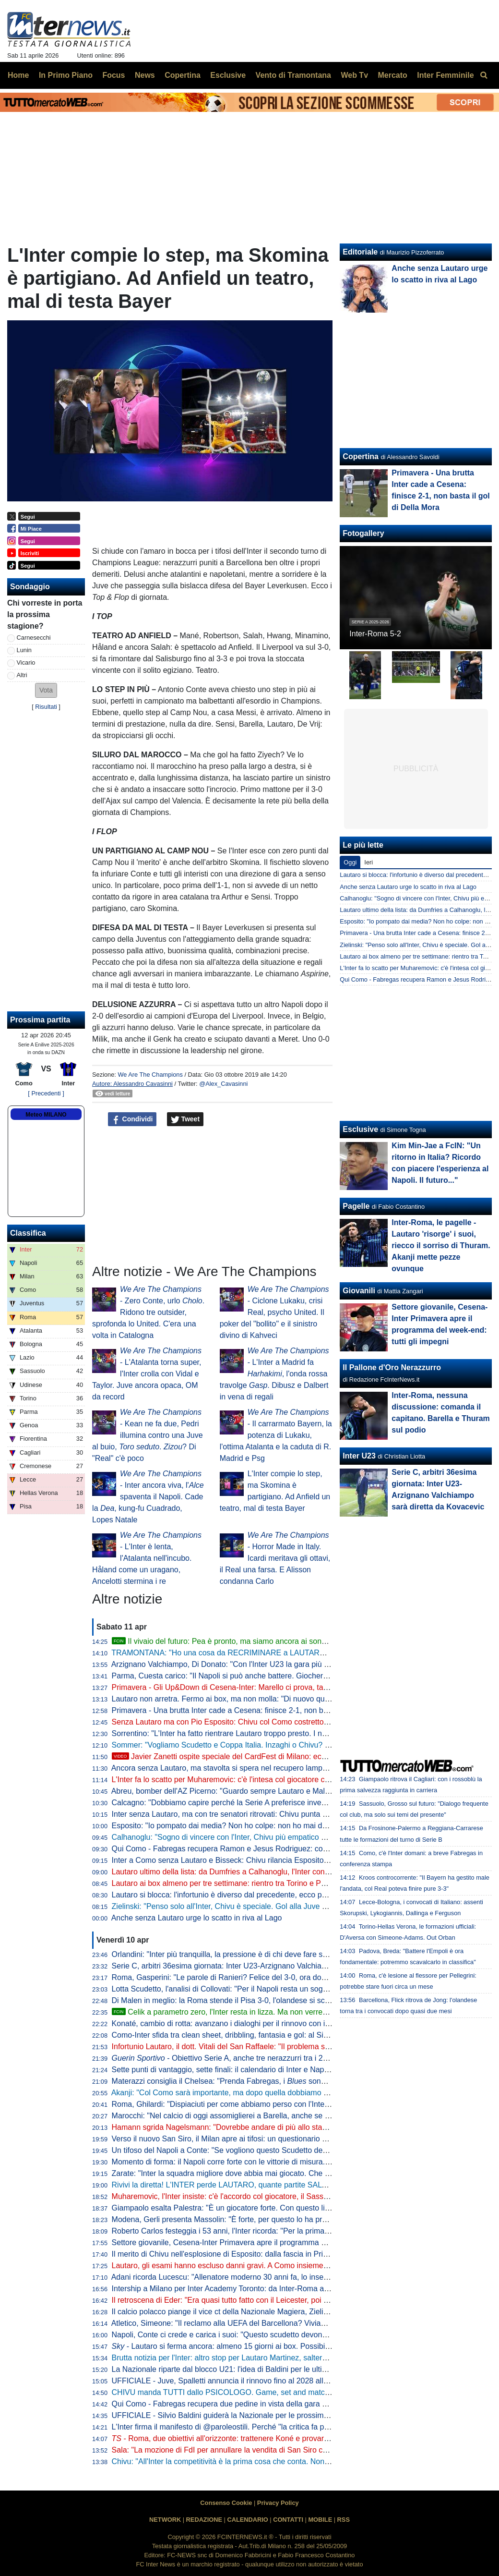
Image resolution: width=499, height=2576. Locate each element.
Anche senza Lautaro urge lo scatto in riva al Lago (196, 1918)
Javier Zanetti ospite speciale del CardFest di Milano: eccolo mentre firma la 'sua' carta (269, 1756)
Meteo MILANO (45, 1114)
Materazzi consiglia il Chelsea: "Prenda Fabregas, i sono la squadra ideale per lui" (262, 2081)
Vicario (26, 662)
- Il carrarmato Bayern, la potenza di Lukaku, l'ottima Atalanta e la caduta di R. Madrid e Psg (276, 1435)
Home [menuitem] (18, 75)
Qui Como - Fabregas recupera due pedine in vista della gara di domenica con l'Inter (255, 2404)
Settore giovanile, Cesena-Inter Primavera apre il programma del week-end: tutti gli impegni (267, 2242)
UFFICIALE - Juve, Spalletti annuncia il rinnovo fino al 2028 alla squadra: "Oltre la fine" (259, 2381)
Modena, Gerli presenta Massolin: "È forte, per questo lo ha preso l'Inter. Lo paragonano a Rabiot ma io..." (292, 2219)
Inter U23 (359, 1456)
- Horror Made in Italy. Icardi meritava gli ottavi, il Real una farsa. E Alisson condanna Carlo (275, 1558)
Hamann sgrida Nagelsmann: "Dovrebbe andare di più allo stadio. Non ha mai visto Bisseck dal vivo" (282, 2127)
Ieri (368, 862)
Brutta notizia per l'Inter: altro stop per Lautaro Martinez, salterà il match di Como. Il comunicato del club (288, 2358)
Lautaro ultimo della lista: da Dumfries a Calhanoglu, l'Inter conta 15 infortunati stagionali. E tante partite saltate (300, 1872)
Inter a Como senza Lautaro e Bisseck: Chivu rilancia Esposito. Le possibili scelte (250, 1860)
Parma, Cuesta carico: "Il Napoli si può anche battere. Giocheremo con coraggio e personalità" (272, 1676)
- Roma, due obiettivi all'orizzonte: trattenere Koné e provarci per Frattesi (241, 2438)
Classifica (28, 1233)
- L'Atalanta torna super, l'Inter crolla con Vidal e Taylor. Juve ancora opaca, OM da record (147, 1374)
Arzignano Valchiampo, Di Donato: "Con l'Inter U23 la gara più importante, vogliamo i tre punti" (271, 1664)
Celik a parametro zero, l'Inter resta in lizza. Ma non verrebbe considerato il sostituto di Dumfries (283, 2012)
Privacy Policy (278, 2502)
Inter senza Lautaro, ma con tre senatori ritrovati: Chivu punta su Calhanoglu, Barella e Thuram (273, 1814)
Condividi (132, 1119)
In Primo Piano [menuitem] (66, 75)
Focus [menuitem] (113, 75)
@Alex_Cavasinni (223, 1083)
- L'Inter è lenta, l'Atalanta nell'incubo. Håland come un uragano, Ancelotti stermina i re (147, 1558)
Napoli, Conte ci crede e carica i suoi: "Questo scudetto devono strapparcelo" (243, 2335)
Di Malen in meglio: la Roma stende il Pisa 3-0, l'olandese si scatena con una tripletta (256, 2000)
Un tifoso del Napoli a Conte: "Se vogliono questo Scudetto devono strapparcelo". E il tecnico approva (285, 2150)
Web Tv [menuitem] (354, 75)
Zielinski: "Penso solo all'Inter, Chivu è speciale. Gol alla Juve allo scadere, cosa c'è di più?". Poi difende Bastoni (303, 1906)
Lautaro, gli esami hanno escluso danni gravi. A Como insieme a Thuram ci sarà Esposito (263, 2265)
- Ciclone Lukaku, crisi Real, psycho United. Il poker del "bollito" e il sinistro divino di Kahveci (274, 1312)
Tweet (185, 1119)
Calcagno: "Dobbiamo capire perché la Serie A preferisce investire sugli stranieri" (249, 1802)
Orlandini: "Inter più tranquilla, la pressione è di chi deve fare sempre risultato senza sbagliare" (272, 1954)
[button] (46, 690)
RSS (343, 2519)
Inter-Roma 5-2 (375, 634)
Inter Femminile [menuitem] (445, 75)
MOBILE (320, 2519)
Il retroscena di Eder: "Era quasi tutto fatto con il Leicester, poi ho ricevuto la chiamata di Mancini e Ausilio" (292, 2300)
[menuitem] (483, 75)
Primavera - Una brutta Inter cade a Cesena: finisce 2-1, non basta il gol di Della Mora (257, 1710)
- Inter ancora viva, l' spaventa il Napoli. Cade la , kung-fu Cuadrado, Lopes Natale (148, 1497)
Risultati (46, 706)
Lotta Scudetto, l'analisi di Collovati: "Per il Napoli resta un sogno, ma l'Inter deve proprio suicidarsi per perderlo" (302, 1989)
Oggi (350, 862)
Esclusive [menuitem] (228, 75)
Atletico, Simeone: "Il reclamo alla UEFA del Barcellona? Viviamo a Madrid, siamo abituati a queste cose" (289, 2323)
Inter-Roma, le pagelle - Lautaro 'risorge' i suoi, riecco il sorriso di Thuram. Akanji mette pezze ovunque (441, 1245)
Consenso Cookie (226, 2502)
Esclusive (360, 1129)
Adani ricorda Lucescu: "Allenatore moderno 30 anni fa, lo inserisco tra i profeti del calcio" (263, 2277)
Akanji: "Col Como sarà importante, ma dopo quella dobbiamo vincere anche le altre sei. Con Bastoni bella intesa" (304, 2093)
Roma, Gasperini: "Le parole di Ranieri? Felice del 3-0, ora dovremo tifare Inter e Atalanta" (265, 1977)
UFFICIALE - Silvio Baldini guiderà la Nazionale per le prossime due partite (239, 2415)
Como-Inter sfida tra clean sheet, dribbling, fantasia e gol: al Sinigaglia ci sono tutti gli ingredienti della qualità (296, 2035)
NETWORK (165, 2519)
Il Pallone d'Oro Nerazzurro (392, 1367)
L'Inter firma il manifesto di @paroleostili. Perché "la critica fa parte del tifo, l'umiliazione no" (267, 2427)
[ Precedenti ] (46, 1093)
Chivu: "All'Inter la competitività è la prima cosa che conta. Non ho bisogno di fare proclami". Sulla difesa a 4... (298, 2461)
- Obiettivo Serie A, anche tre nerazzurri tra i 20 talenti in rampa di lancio (262, 2058)
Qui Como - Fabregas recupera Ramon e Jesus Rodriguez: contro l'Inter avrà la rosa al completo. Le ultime (294, 1849)
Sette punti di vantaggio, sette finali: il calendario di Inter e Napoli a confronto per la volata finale (274, 2070)
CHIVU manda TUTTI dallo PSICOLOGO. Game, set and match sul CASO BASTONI (256, 2392)
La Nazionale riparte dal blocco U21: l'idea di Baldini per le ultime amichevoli (241, 2369)
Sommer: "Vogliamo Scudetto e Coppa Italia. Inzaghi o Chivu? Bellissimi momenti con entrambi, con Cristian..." (300, 1745)
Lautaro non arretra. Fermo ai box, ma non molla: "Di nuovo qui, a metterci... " (262, 1699)
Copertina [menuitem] (183, 75)
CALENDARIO (247, 2519)
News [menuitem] (145, 75)
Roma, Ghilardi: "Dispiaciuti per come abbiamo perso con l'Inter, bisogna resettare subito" (264, 2104)
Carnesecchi (34, 637)
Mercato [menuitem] (392, 75)
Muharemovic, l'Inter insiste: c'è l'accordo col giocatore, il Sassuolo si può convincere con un (276, 2196)
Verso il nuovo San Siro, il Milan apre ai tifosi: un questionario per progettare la (282, 2139)
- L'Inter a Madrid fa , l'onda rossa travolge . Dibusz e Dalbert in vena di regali (274, 1374)
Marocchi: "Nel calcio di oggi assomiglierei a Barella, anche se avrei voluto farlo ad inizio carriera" (277, 2116)
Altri (22, 675)
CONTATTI (288, 2519)
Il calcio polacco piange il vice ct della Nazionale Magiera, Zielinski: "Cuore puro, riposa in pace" (274, 2312)
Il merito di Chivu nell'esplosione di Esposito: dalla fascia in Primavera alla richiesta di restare (270, 2254)
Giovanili (359, 1291)
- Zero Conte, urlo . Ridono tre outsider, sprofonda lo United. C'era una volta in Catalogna (148, 1312)
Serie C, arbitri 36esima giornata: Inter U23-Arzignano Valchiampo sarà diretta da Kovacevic (268, 1966)
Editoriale (360, 252)
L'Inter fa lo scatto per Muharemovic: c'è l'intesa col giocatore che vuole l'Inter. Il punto (258, 1779)
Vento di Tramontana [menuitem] (293, 75)
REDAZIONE (204, 2519)
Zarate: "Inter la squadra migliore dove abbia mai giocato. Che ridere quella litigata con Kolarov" (274, 2173)
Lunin (24, 650)
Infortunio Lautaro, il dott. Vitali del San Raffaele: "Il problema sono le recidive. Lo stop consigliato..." (281, 2046)
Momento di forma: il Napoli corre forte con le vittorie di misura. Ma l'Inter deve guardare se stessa (278, 2162)
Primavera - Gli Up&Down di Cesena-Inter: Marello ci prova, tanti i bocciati (238, 1687)
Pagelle (356, 1206)
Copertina (361, 456)
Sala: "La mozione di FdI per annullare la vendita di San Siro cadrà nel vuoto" (243, 2450)
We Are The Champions (150, 1074)
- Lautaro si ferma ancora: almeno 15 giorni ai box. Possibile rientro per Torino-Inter (260, 2346)
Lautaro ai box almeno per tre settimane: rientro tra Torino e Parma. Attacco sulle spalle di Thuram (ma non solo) (303, 1883)
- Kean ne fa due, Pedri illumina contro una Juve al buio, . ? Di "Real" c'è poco (147, 1435)
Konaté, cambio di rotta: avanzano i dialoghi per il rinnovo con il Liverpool (236, 2023)
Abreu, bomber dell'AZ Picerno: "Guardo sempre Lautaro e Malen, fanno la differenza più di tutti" (275, 1791)
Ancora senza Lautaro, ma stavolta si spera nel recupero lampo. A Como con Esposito (257, 1768)
